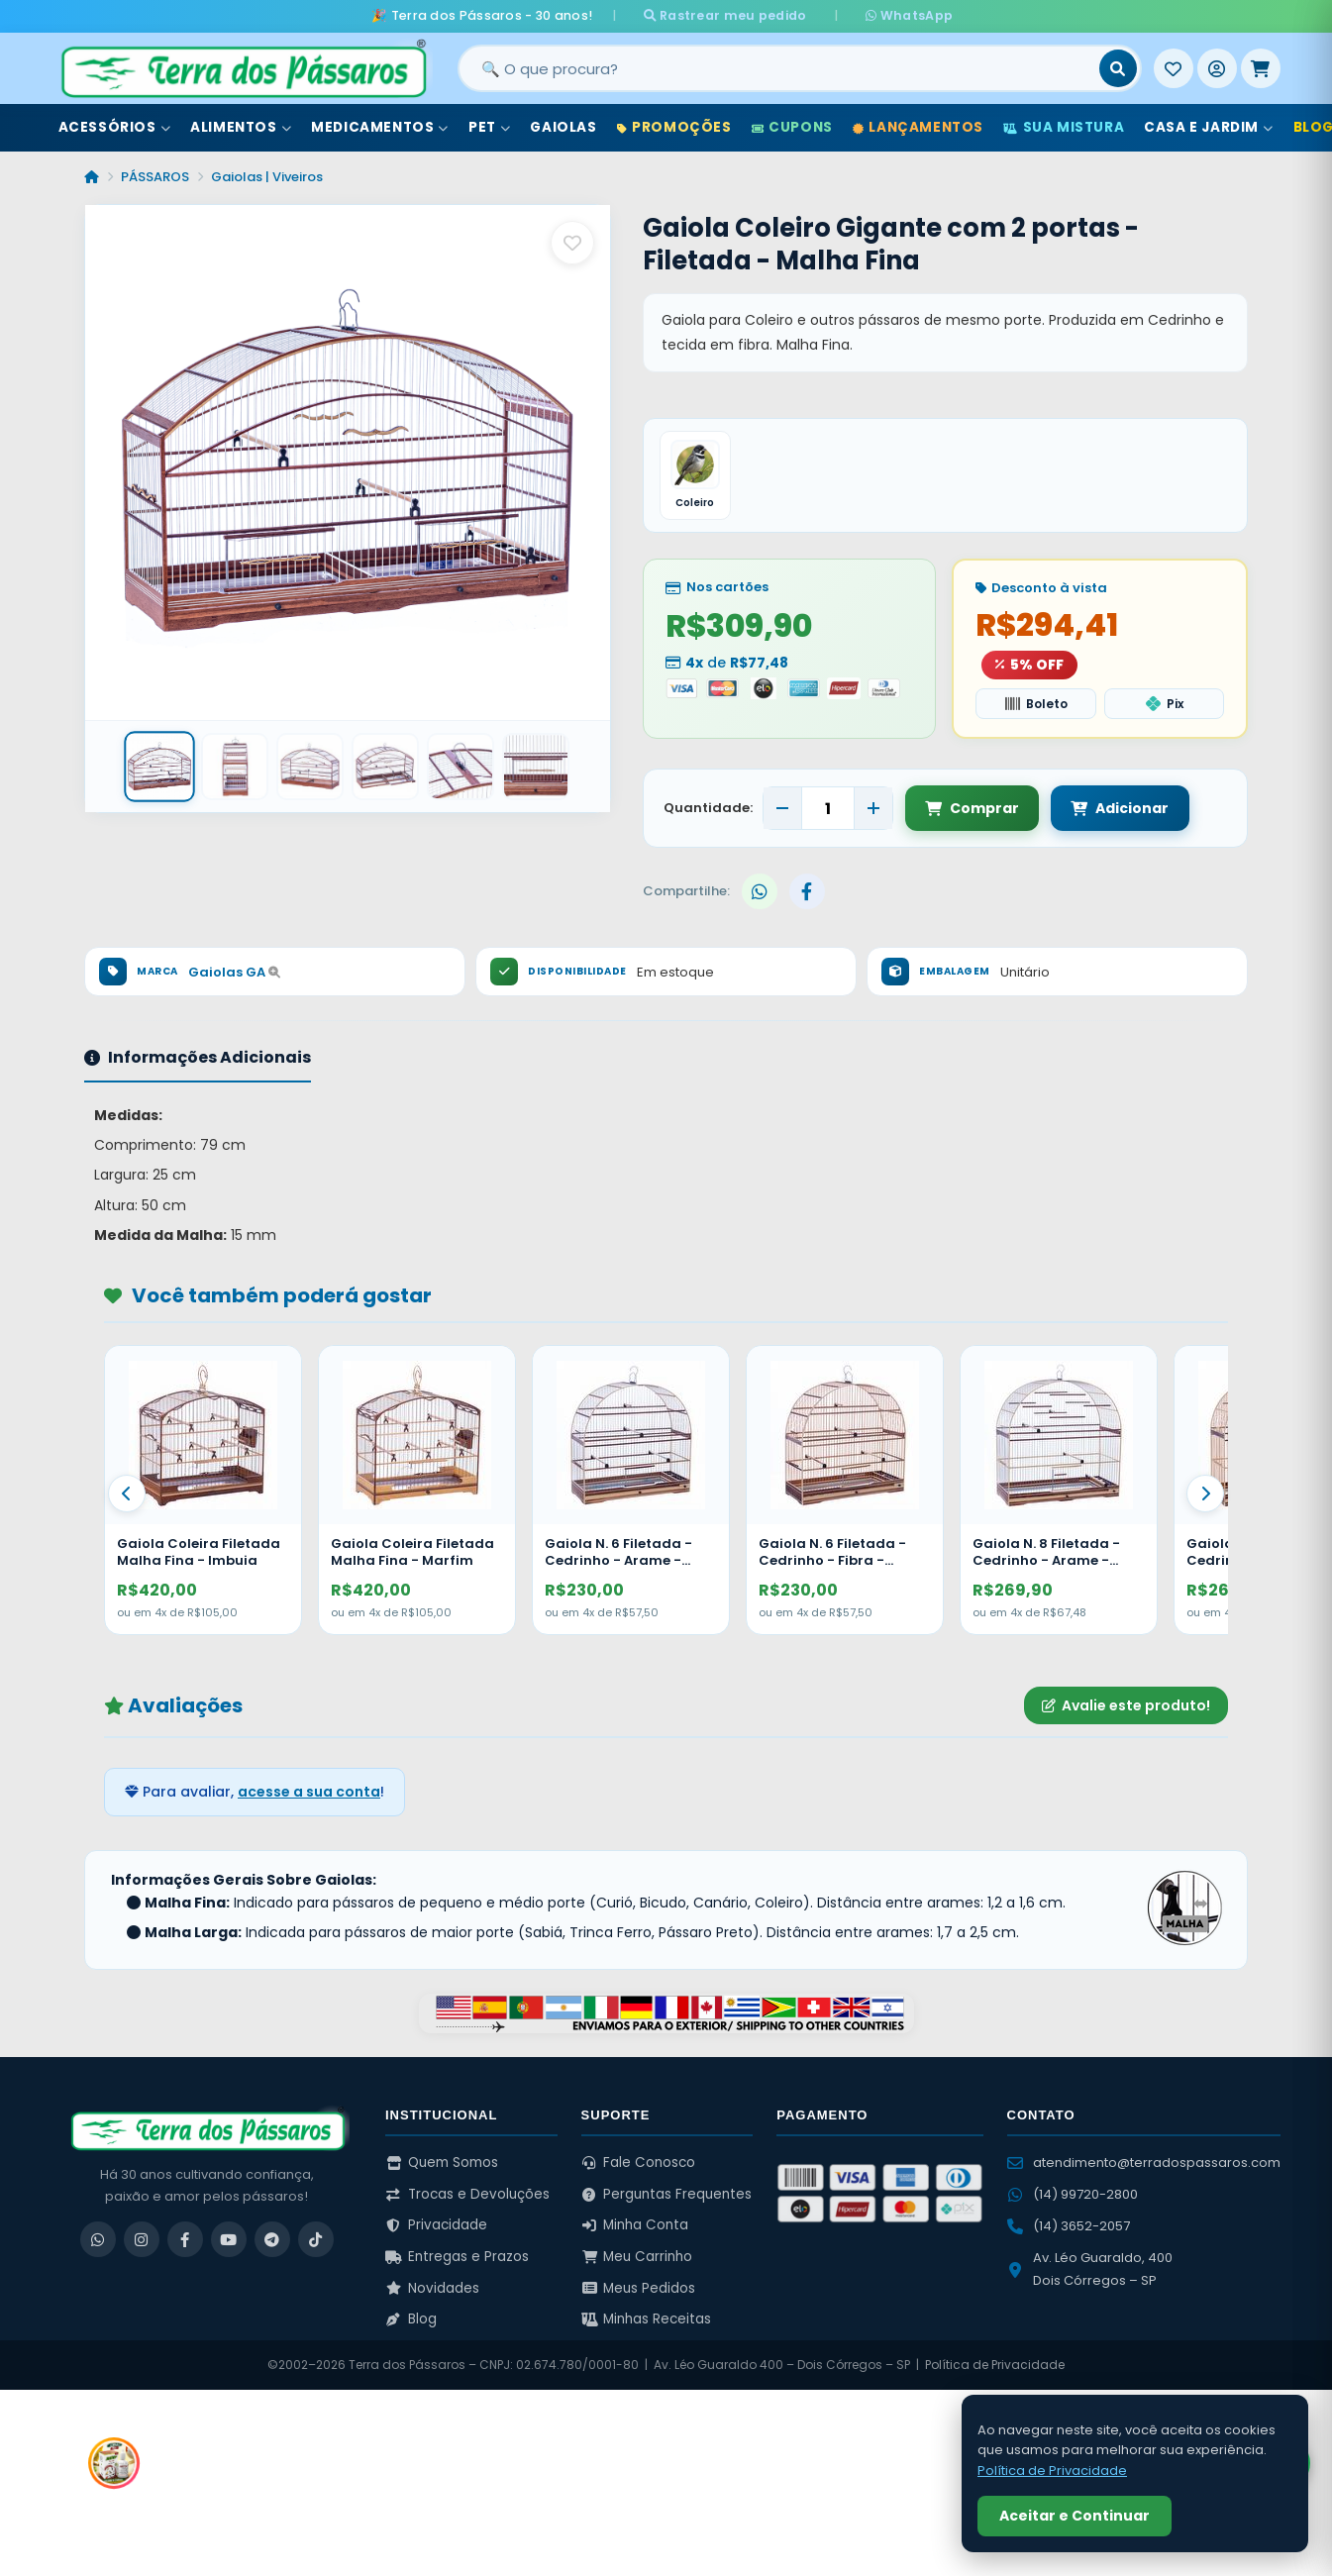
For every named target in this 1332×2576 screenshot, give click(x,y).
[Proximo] (1205, 1493)
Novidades (432, 2288)
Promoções (674, 127)
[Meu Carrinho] (1261, 68)
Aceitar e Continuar (1074, 2515)
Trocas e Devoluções (467, 2194)
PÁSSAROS (155, 176)
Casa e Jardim (1208, 127)
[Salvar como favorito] (572, 242)
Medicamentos (380, 127)
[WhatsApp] (98, 2239)
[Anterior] (127, 1493)
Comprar (972, 808)
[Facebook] (185, 2239)
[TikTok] (316, 2239)
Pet (489, 127)
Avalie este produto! (1126, 1705)
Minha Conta (635, 2224)
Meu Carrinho (637, 2256)
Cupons (792, 127)
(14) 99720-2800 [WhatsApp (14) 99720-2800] (1072, 2194)
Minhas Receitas (646, 2319)
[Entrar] (1217, 68)
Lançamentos (918, 127)
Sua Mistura (1063, 127)
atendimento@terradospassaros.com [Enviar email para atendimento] (1144, 2162)
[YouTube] (229, 2239)
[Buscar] (1118, 68)
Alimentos (240, 127)
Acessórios (114, 127)
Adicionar (1120, 808)
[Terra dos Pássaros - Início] (242, 68)
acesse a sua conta (309, 1792)
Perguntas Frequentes (667, 2194)
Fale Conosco (638, 2162)
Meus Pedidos (638, 2288)
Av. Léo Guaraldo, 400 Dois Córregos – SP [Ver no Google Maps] (1090, 2268)
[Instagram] (141, 2239)
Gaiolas (563, 127)
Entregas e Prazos (457, 2256)
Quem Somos (441, 2162)
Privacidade (436, 2224)
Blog (411, 2319)
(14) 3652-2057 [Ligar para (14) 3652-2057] (1068, 2225)
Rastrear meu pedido (733, 15)
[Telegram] (272, 2239)
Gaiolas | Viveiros (267, 176)
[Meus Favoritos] (1173, 68)
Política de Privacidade (995, 2364)
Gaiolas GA (234, 971)
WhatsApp (900, 15)
